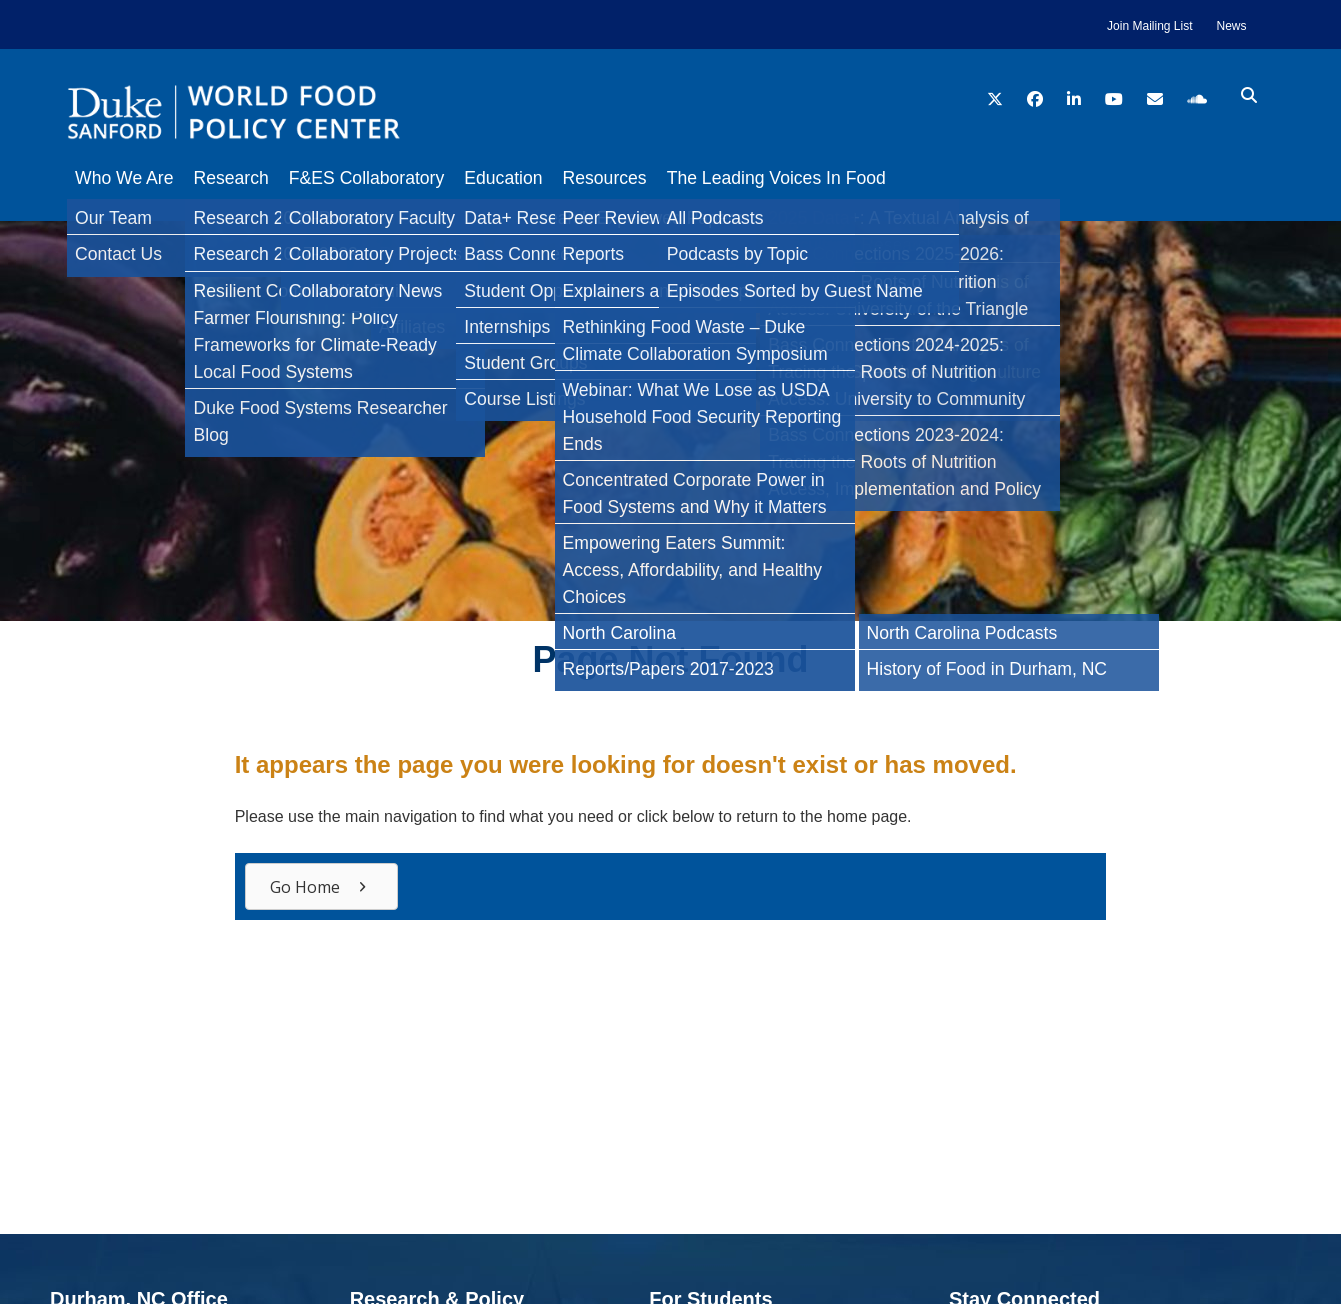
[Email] (24, 444)
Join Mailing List (1149, 26)
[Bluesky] (24, 404)
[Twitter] (24, 324)
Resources (645, 178)
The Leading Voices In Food (826, 178)
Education (533, 178)
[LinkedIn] (24, 364)
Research (240, 178)
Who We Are (124, 178)
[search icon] (1249, 96)
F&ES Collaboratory (386, 178)
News (1231, 26)
